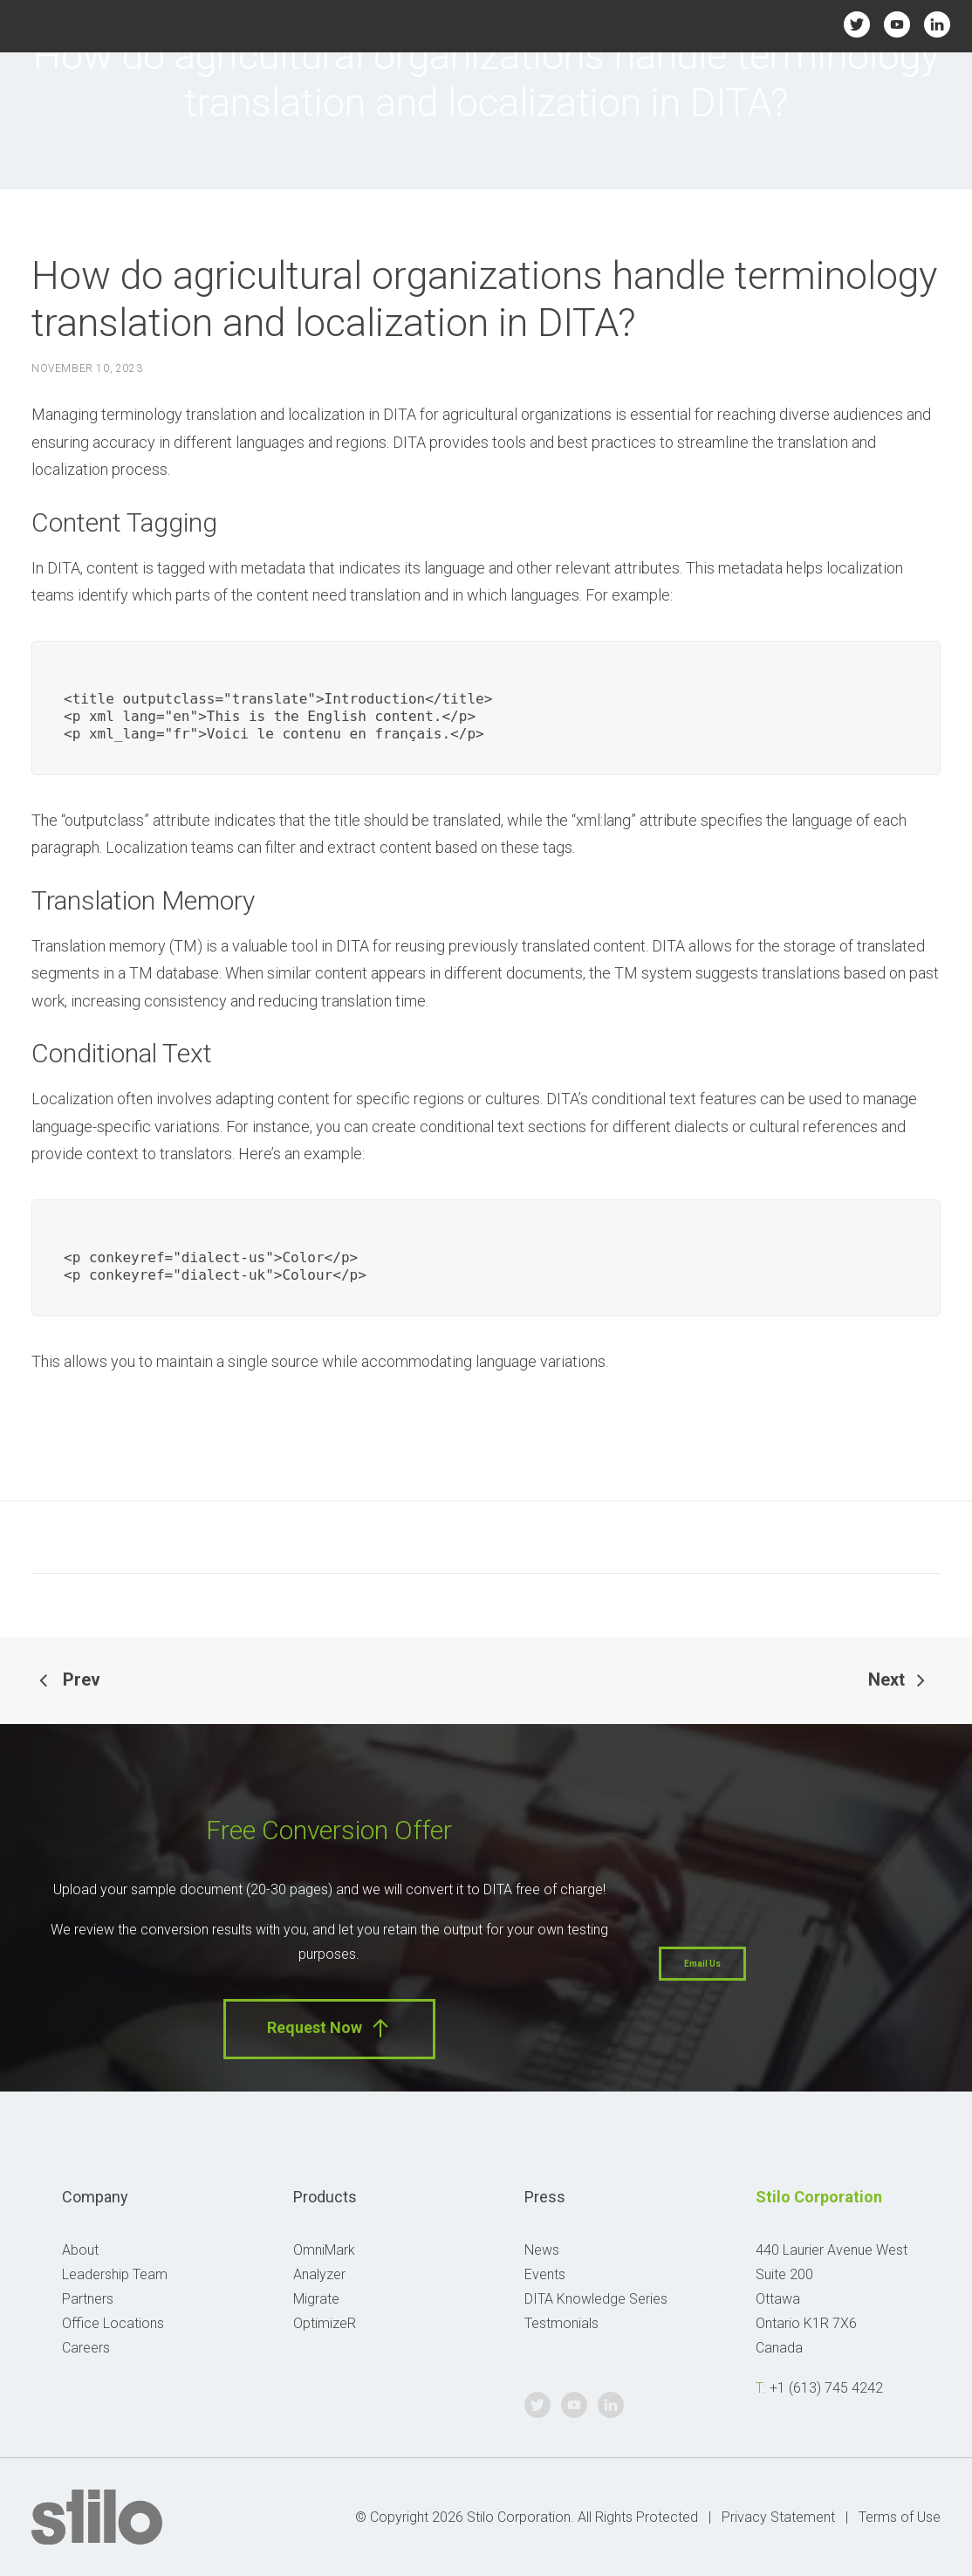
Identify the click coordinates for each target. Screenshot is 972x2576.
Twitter (857, 24)
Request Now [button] (329, 2028)
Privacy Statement (778, 2517)
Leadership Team (115, 2274)
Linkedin (937, 24)
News (541, 2250)
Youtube (897, 24)
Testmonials (561, 2323)
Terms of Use (900, 2517)
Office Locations (113, 2323)
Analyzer (319, 2274)
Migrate (316, 2299)
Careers (86, 2347)
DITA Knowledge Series (595, 2299)
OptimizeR (324, 2323)
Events (544, 2274)
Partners (87, 2299)
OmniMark (324, 2250)
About (80, 2250)
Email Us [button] (702, 1963)
